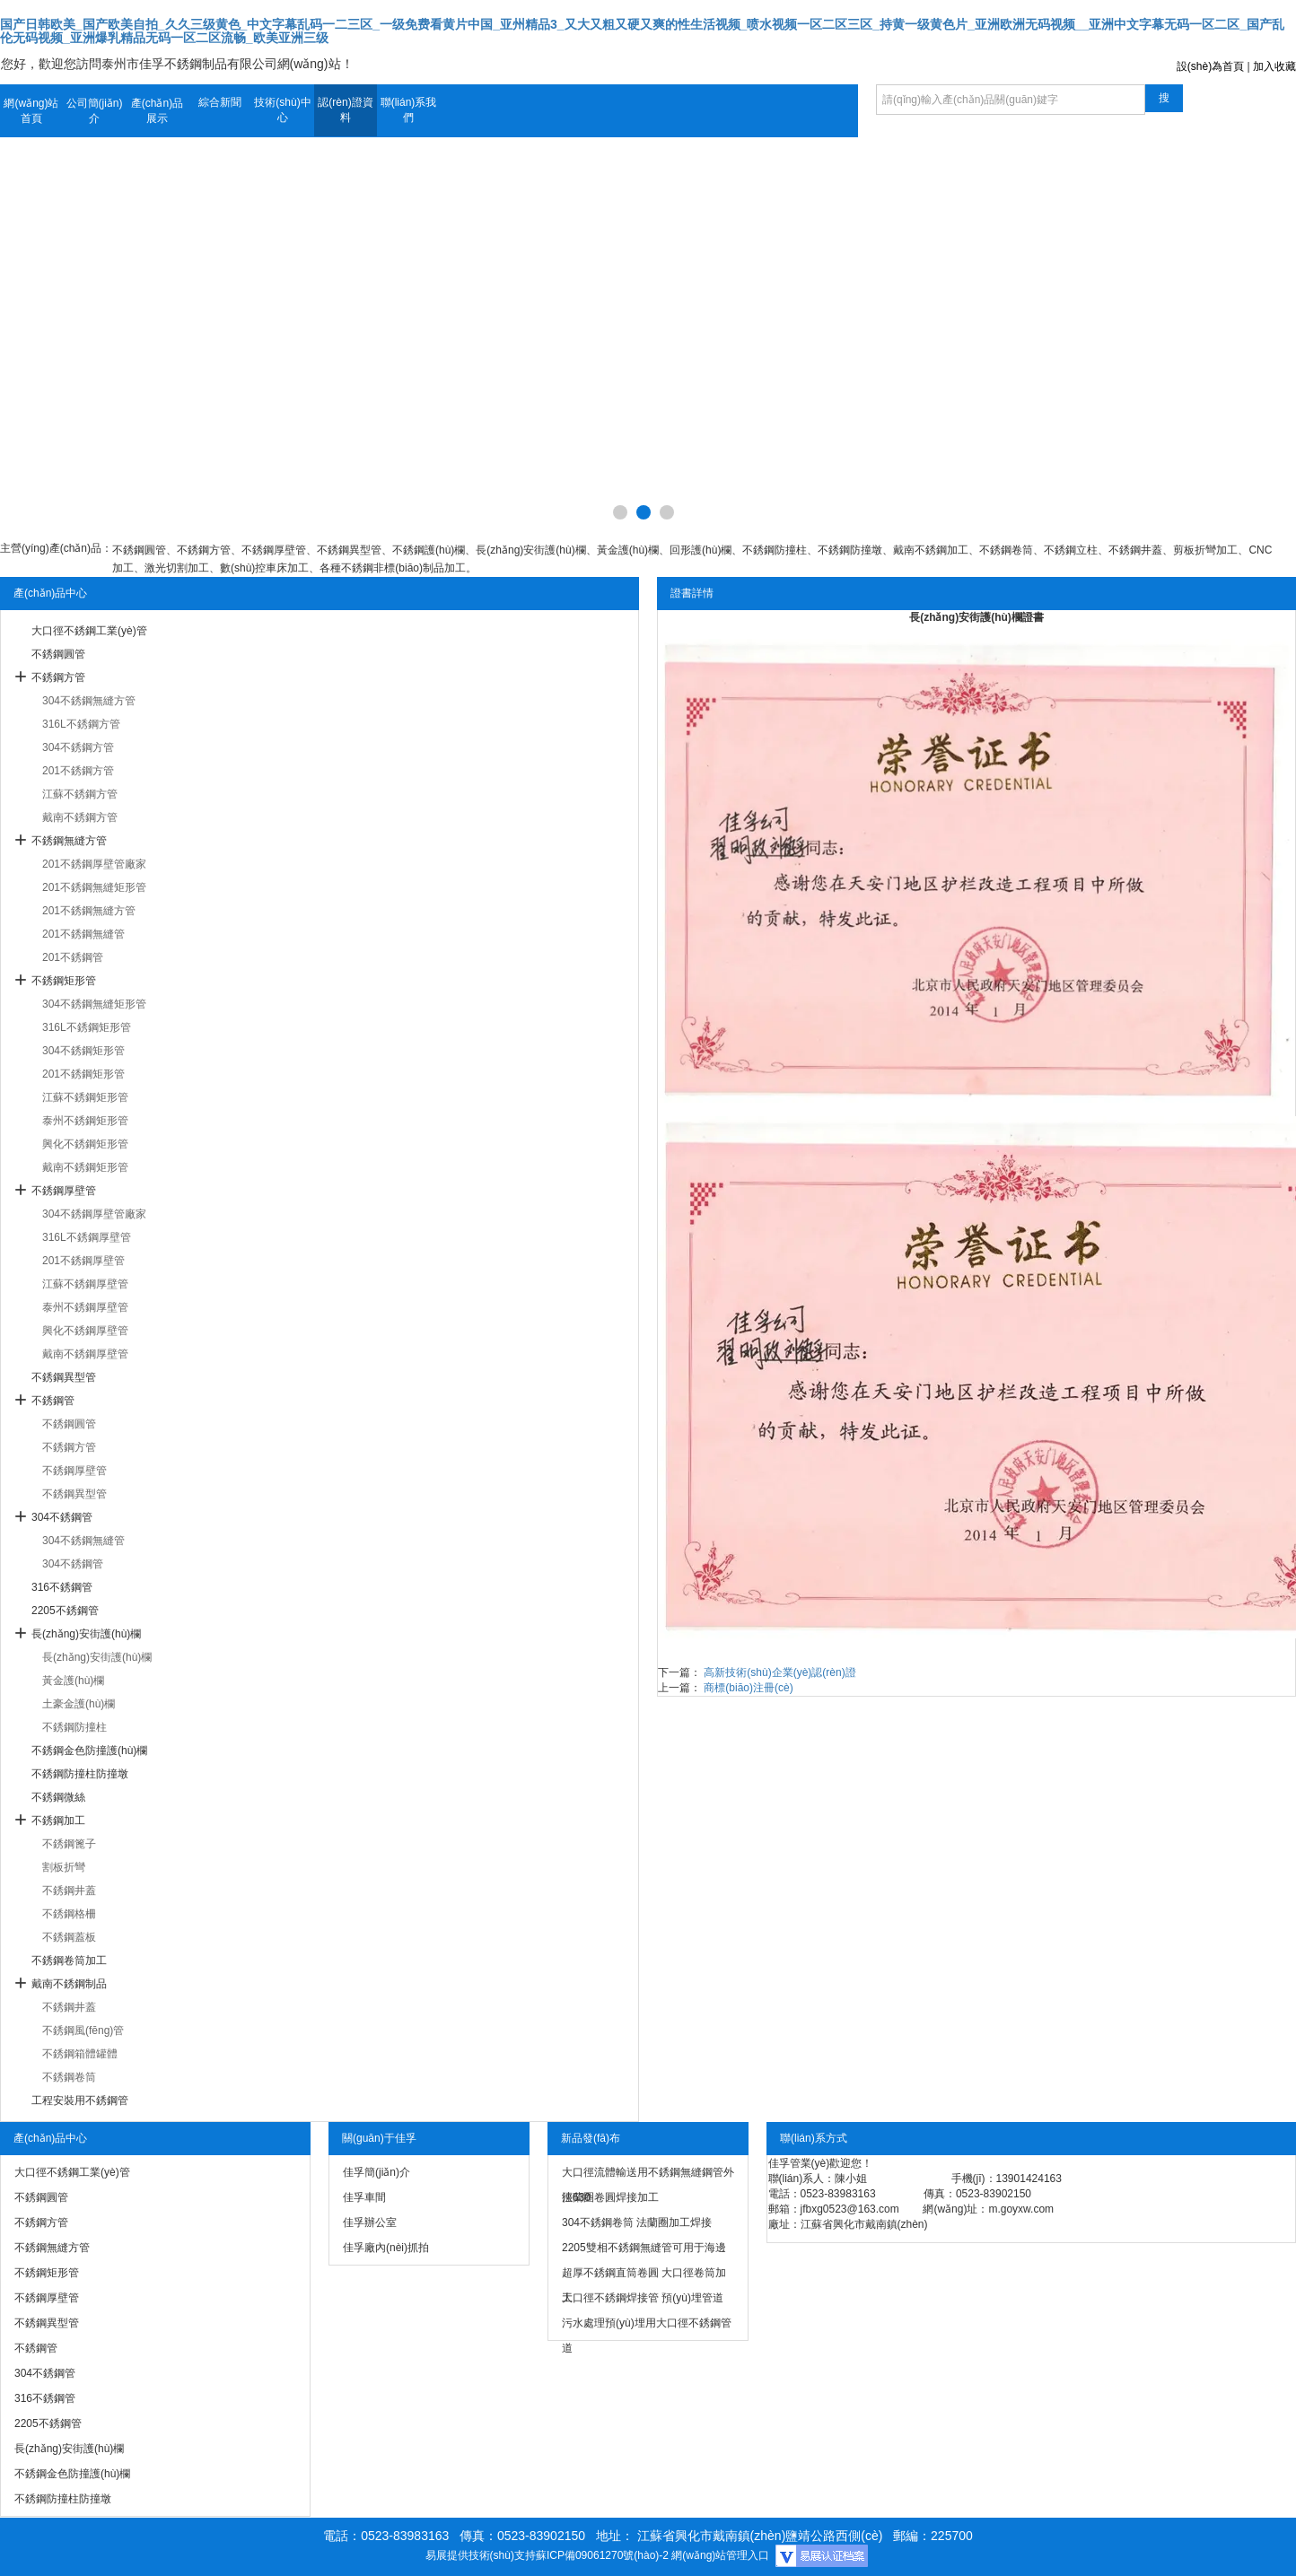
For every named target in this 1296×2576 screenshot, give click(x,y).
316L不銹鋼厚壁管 (86, 1237)
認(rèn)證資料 (345, 110)
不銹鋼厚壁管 (63, 1190)
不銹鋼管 (52, 1400)
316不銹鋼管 (61, 1587)
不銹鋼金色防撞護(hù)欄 (89, 1750)
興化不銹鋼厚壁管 (85, 1330)
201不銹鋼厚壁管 (83, 1260)
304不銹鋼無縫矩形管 (94, 1004)
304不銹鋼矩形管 (83, 1050)
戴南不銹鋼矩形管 (85, 1167)
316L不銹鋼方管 (81, 724)
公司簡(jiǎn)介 (94, 111)
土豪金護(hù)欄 (78, 1704)
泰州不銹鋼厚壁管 (85, 1307)
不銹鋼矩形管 (63, 980)
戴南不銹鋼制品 (69, 1984)
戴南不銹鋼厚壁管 (85, 1354)
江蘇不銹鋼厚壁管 (85, 1284)
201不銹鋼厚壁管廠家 (94, 864)
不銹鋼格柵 (69, 1914)
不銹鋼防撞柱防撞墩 (79, 1774)
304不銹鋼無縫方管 (89, 700)
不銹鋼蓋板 (69, 1937)
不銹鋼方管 (58, 677)
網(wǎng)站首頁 (31, 111)
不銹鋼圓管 (58, 654)
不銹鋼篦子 (69, 1844)
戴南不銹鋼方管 (80, 817)
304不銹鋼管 (61, 1517)
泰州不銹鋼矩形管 (85, 1120)
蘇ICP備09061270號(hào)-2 (602, 2555)
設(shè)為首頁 (1210, 66)
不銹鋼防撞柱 (74, 1727)
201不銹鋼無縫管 (83, 934)
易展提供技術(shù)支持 (480, 2555)
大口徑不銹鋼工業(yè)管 (89, 630)
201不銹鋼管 (72, 957)
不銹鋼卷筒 (69, 2077)
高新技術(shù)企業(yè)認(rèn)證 (779, 1672)
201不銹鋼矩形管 (83, 1074)
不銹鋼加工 (58, 1820)
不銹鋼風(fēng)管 (83, 2030)
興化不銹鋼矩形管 (85, 1144)
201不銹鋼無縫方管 (89, 910)
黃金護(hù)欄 (73, 1680)
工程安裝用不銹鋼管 (79, 2100)
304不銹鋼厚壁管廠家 (94, 1214)
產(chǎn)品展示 (157, 111)
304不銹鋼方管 (78, 747)
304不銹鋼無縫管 (83, 1540)
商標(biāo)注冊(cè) (748, 1687)
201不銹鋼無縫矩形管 (94, 887)
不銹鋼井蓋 (69, 1890)
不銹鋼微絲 (58, 1797)
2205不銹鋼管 (65, 1610)
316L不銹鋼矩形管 (86, 1027)
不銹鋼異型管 (63, 1377)
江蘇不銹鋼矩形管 (85, 1097)
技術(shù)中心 (282, 110)
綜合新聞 (219, 102)
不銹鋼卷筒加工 (69, 1960)
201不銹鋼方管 (78, 770)
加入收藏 (1274, 66)
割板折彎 (63, 1867)
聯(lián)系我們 (409, 110)
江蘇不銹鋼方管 (80, 794)
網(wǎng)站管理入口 (720, 2555)
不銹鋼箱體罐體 (80, 2054)
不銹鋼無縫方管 (69, 840)
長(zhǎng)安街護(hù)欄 (86, 1634)
